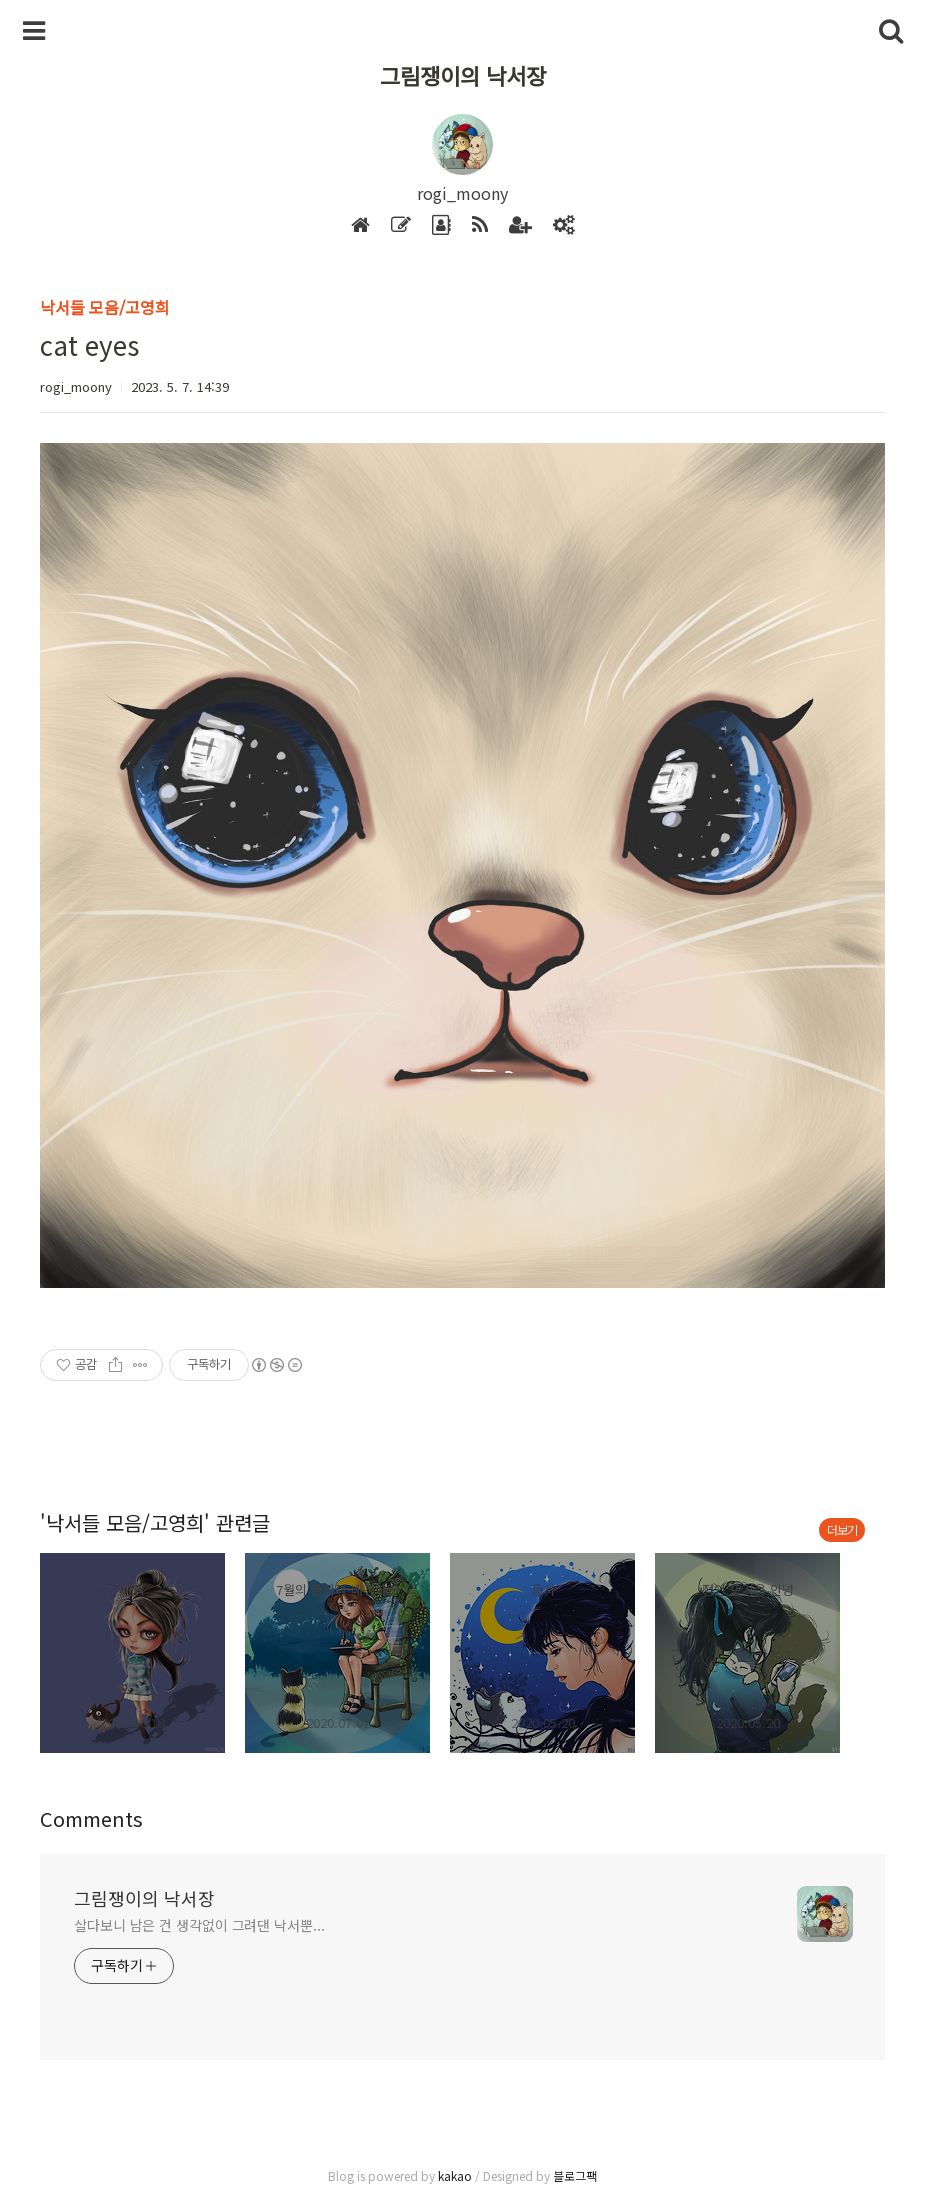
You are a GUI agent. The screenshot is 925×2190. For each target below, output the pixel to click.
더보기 (842, 1529)
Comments (91, 1818)
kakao (455, 2175)
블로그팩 (575, 2175)
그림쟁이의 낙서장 (463, 75)
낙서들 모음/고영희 (105, 307)
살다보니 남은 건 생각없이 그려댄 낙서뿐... (199, 1925)
